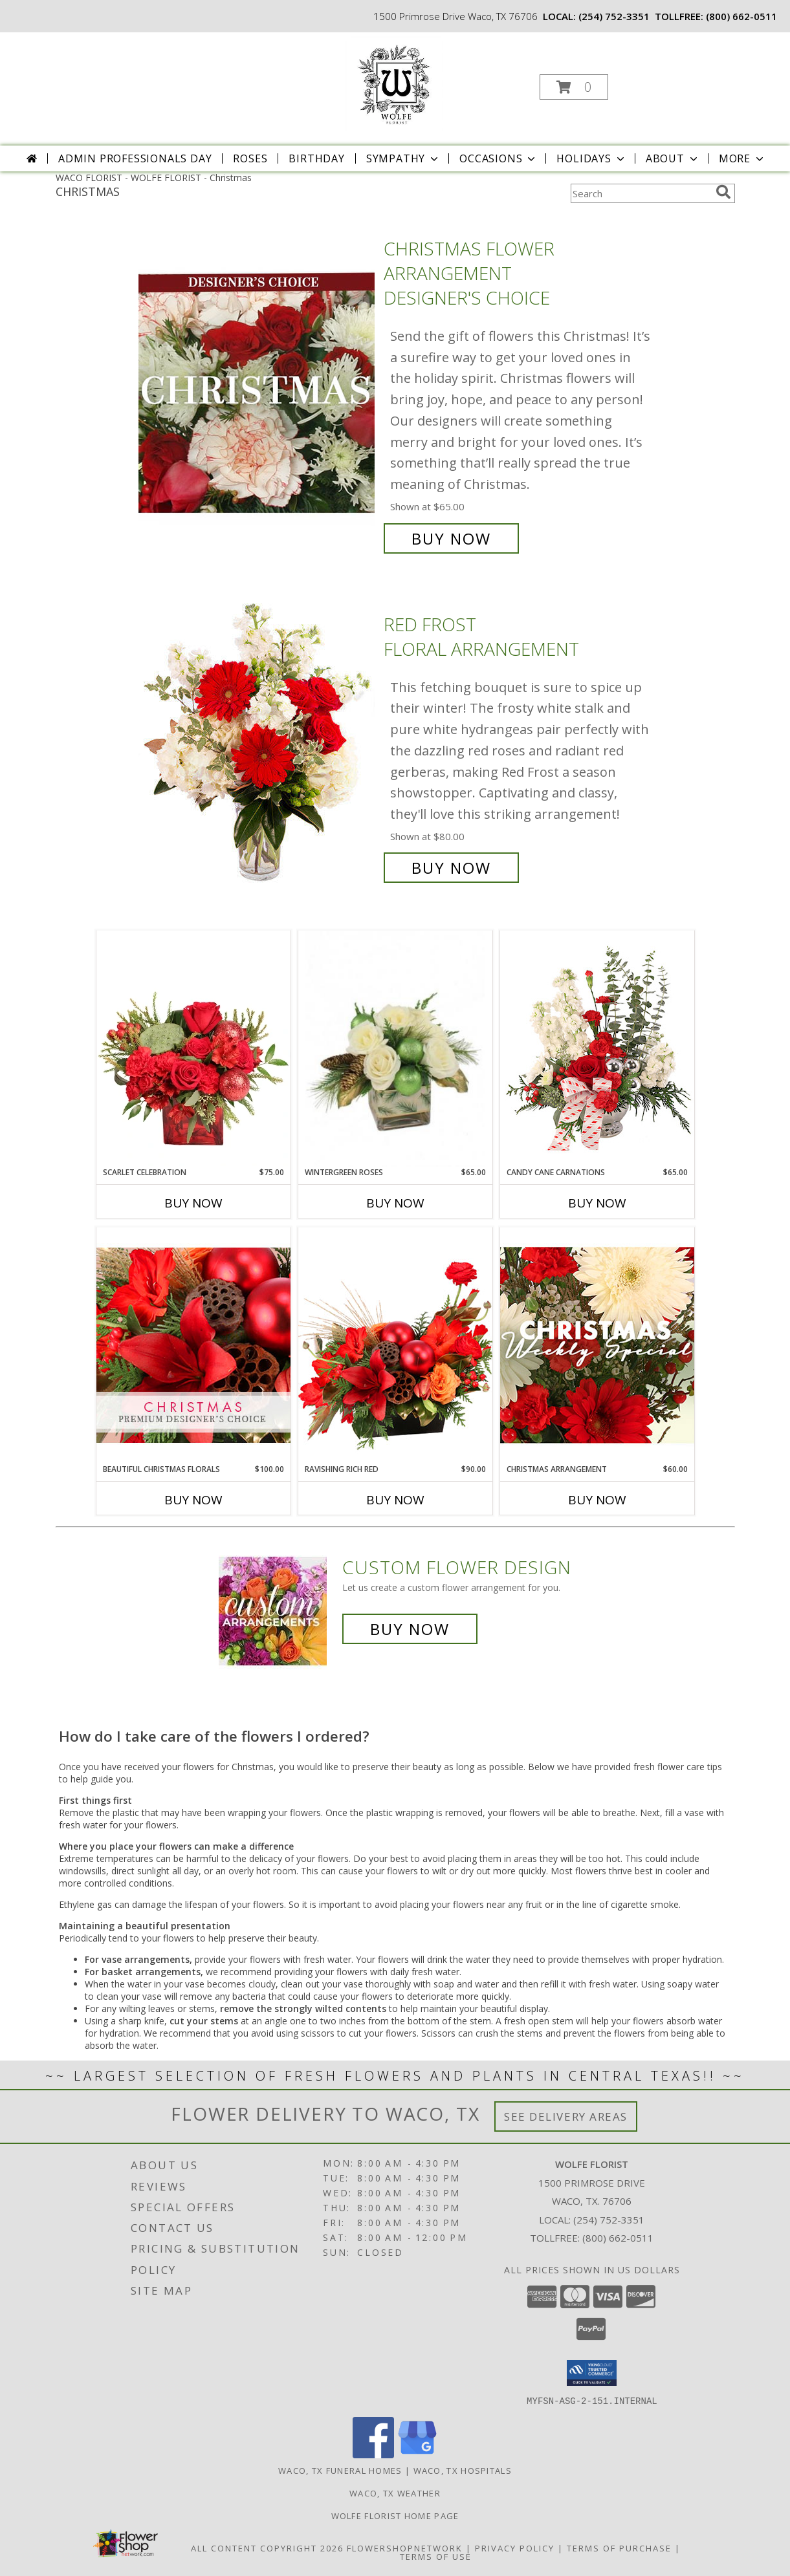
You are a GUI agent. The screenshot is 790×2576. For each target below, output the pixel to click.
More (742, 158)
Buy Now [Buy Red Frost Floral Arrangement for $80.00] (451, 867)
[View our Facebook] (373, 2454)
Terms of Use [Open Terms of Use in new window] (436, 2556)
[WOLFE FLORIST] (394, 83)
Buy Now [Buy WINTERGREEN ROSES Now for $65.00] (395, 1203)
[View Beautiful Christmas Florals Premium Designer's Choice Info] (193, 1345)
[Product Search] (640, 193)
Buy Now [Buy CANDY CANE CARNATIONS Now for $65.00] (597, 1203)
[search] (723, 192)
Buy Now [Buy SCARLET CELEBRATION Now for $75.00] (193, 1203)
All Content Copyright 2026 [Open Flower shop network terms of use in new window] (267, 2547)
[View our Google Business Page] (417, 2454)
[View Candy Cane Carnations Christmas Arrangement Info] (597, 1048)
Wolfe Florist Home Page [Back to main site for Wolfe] (395, 2515)
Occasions (498, 158)
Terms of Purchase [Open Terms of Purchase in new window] (619, 2547)
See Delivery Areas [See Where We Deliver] (566, 2116)
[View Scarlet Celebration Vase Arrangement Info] (193, 1048)
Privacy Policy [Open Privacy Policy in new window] (514, 2547)
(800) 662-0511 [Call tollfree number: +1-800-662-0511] (741, 16)
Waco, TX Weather (395, 2492)
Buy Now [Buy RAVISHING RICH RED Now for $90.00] (395, 1499)
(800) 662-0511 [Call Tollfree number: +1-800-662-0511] (617, 2237)
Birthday (316, 158)
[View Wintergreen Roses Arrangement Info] (395, 1049)
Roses (250, 158)
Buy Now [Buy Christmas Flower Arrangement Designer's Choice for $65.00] (451, 538)
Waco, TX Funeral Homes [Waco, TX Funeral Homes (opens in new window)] (340, 2470)
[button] (574, 87)
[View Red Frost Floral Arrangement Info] (257, 746)
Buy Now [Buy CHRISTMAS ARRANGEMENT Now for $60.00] (597, 1499)
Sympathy (403, 158)
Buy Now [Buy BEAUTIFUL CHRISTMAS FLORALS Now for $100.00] (193, 1499)
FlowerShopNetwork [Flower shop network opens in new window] (405, 2547)
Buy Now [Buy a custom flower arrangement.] (410, 1629)
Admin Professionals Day (135, 158)
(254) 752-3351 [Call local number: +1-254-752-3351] (614, 16)
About (673, 158)
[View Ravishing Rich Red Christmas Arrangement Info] (395, 1345)
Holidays (591, 158)
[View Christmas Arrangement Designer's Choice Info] (597, 1345)
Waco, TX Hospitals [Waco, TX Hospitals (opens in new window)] (462, 2470)
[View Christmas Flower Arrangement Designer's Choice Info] (257, 393)
